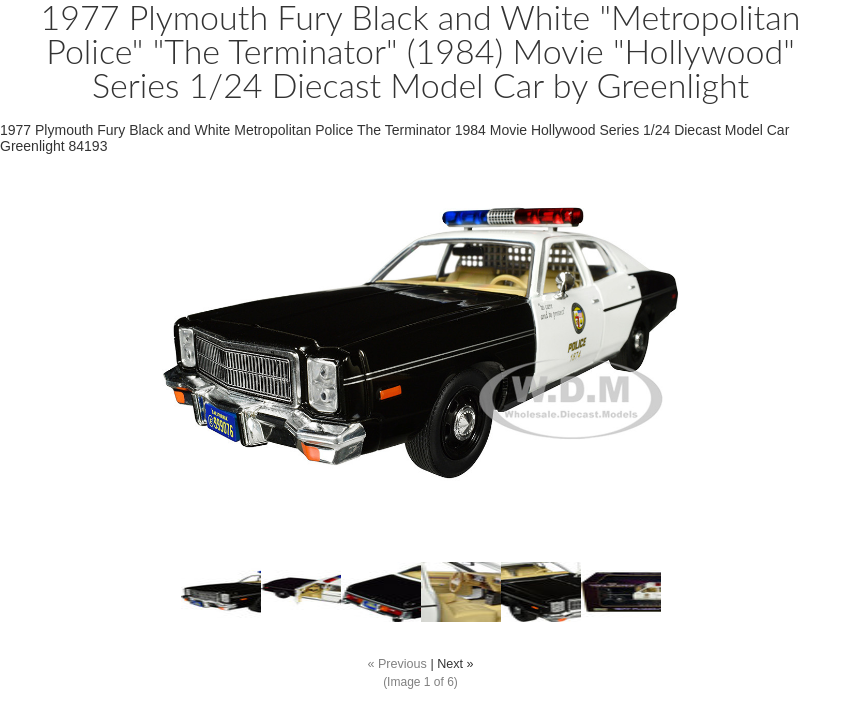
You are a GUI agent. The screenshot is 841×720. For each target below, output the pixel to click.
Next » (455, 664)
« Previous (397, 664)
